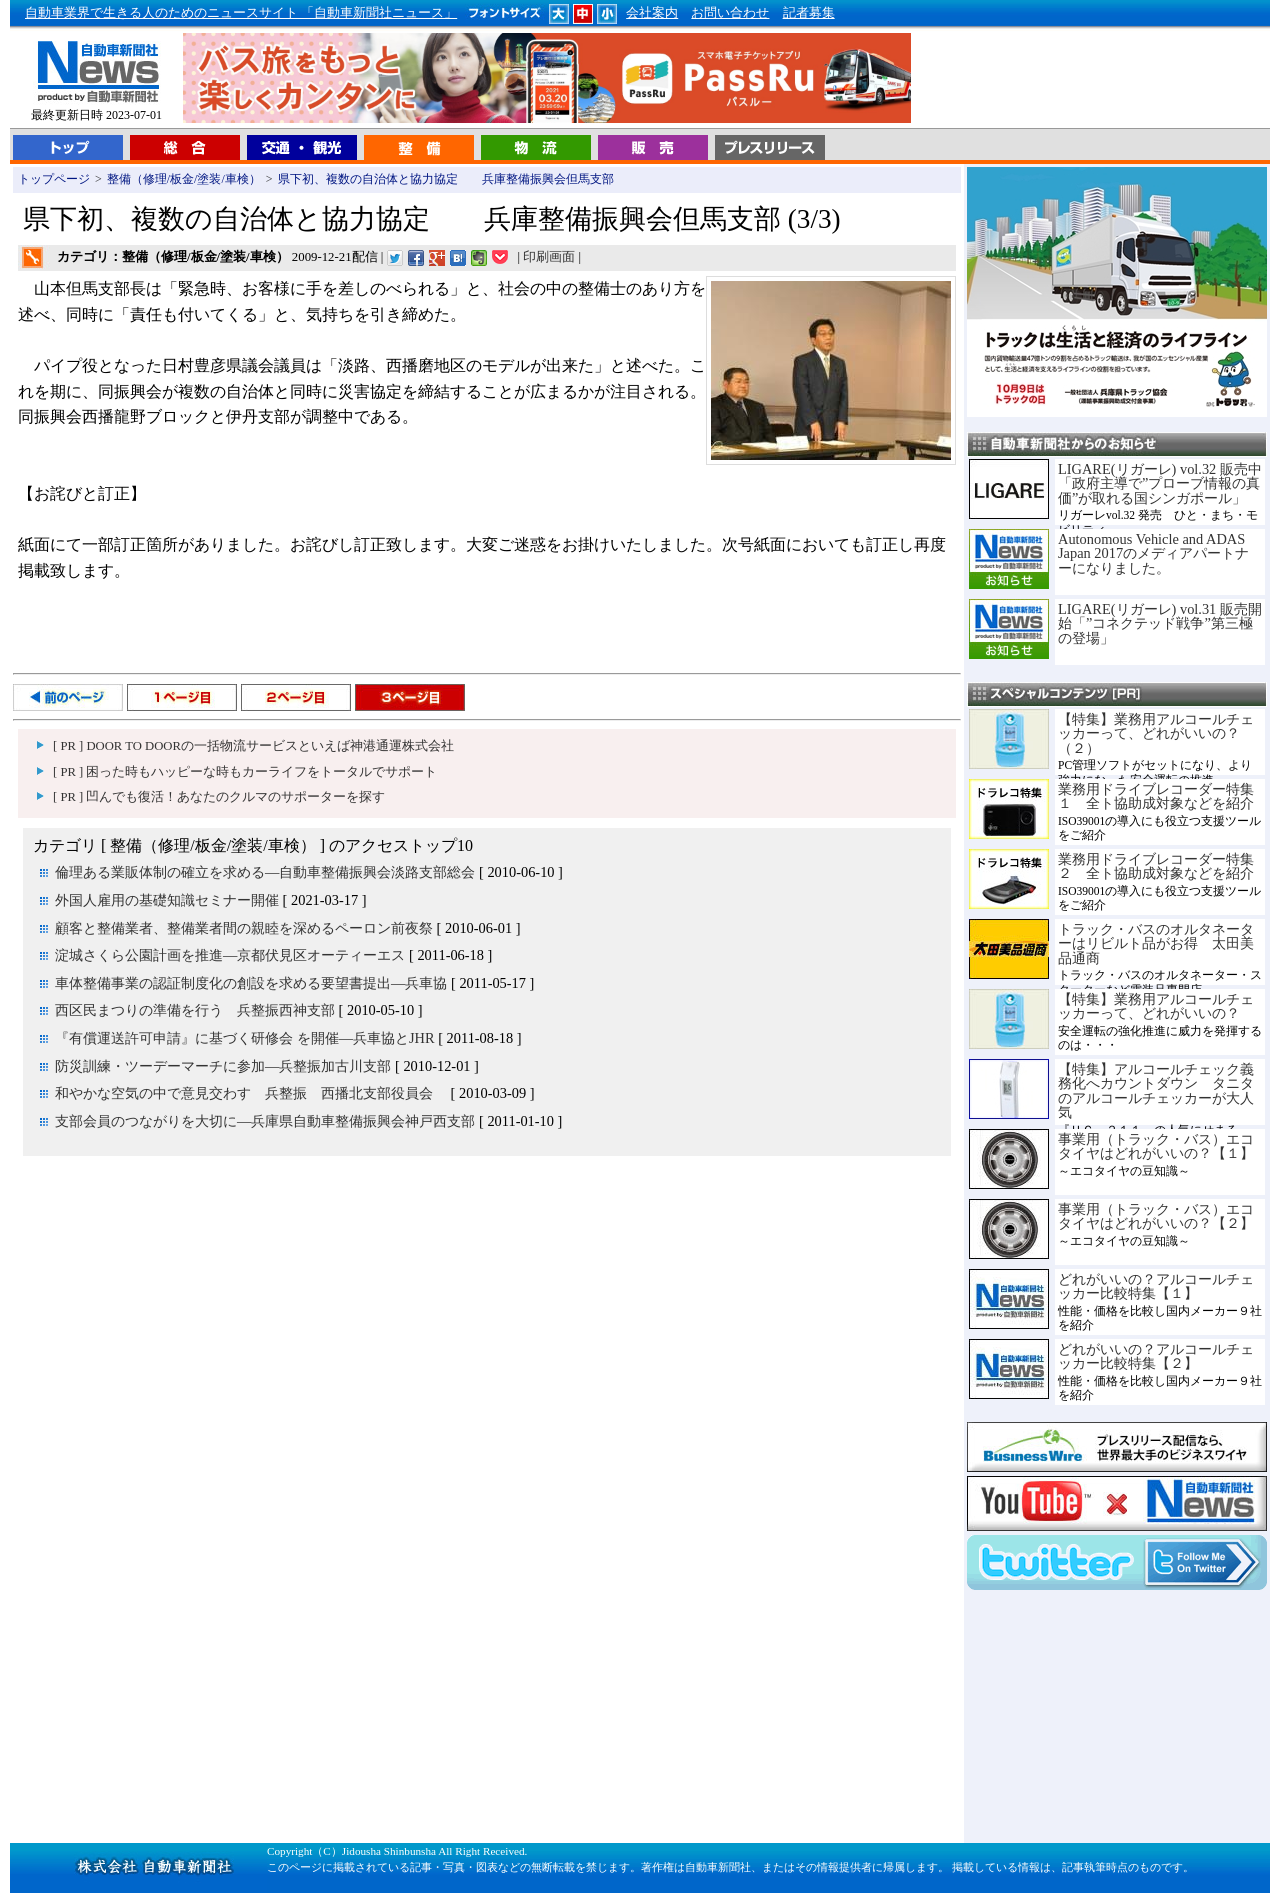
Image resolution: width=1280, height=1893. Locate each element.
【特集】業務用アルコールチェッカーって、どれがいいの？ (1156, 1006)
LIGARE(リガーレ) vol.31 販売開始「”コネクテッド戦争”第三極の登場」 (1160, 623)
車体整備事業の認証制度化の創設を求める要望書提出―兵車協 (251, 983)
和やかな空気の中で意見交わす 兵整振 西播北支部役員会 (251, 1093)
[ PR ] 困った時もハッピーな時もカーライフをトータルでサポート (245, 772)
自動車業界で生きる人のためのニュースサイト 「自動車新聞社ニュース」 (241, 13)
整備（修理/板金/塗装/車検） (184, 179)
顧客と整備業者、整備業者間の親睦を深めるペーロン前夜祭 (244, 928)
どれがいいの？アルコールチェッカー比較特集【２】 (1156, 1356)
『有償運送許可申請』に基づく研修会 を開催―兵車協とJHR (245, 1038)
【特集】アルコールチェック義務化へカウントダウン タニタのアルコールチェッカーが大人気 (1156, 1090)
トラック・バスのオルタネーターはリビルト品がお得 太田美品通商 (1156, 943)
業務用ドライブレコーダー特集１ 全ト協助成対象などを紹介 (1156, 796)
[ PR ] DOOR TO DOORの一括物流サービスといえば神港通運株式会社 (253, 746)
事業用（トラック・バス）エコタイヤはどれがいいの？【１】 (1156, 1146)
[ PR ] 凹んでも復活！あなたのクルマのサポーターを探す (219, 797)
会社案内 (652, 13)
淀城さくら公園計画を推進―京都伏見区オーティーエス (230, 955)
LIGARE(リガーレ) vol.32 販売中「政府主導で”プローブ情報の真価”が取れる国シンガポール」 (1160, 483)
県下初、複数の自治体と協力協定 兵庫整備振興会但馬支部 (446, 179)
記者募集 (809, 13)
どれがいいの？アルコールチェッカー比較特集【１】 (1156, 1286)
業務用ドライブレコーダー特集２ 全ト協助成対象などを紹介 (1156, 866)
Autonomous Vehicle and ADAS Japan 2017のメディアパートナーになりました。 (1153, 553)
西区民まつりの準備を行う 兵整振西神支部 (195, 1010)
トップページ (54, 179)
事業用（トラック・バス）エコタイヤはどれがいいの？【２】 (1156, 1216)
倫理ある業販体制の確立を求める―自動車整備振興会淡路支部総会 (265, 872)
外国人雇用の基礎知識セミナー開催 (167, 900)
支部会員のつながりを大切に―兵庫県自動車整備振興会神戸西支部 (265, 1121)
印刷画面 (549, 257)
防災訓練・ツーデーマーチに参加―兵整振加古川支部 (223, 1066)
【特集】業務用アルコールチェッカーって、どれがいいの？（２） (1156, 733)
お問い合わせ (730, 13)
